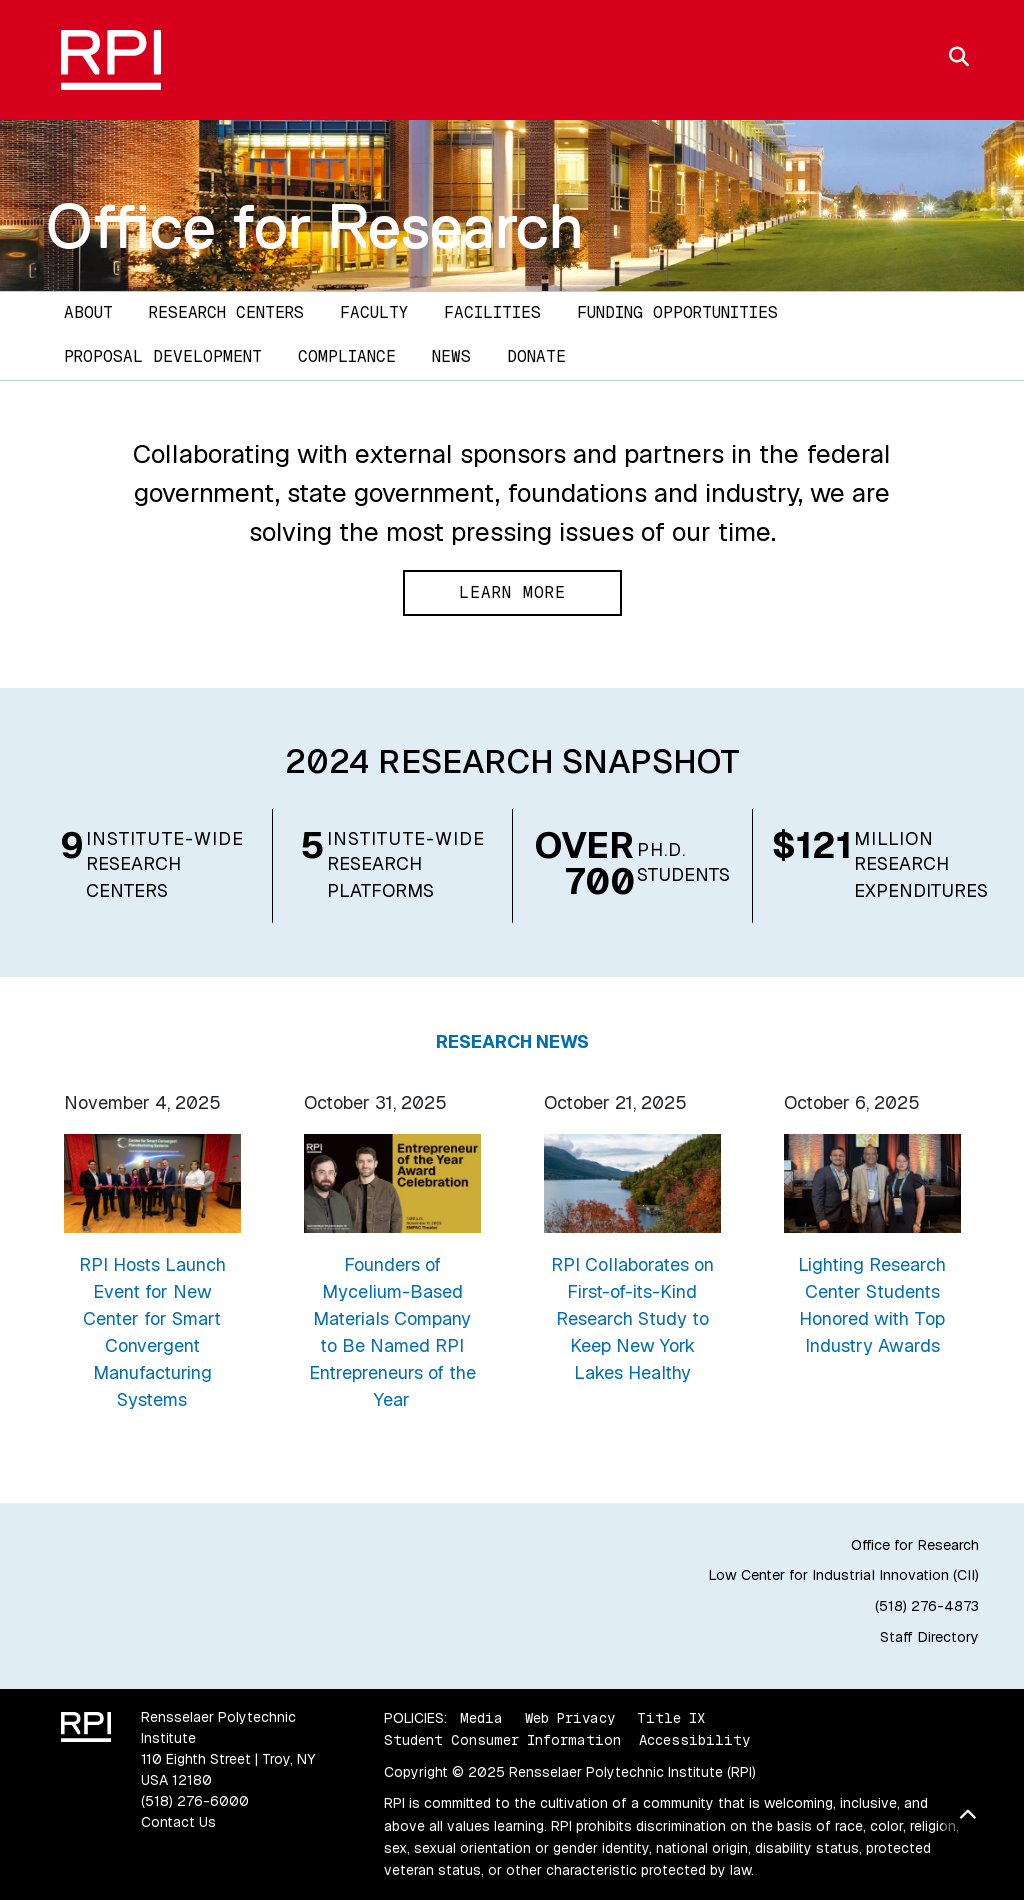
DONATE (536, 356)
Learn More (512, 592)
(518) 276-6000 (195, 1801)
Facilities (492, 312)
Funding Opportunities (677, 312)
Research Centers (226, 312)
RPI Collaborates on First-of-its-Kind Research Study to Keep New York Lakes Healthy (632, 1318)
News (451, 356)
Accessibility (694, 1740)
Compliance (347, 356)
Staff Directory (929, 1637)
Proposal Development (163, 356)
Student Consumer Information (502, 1740)
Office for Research (315, 226)
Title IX (671, 1718)
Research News (512, 1041)
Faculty (374, 312)
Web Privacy (570, 1718)
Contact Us (178, 1822)
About (88, 312)
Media (481, 1718)
